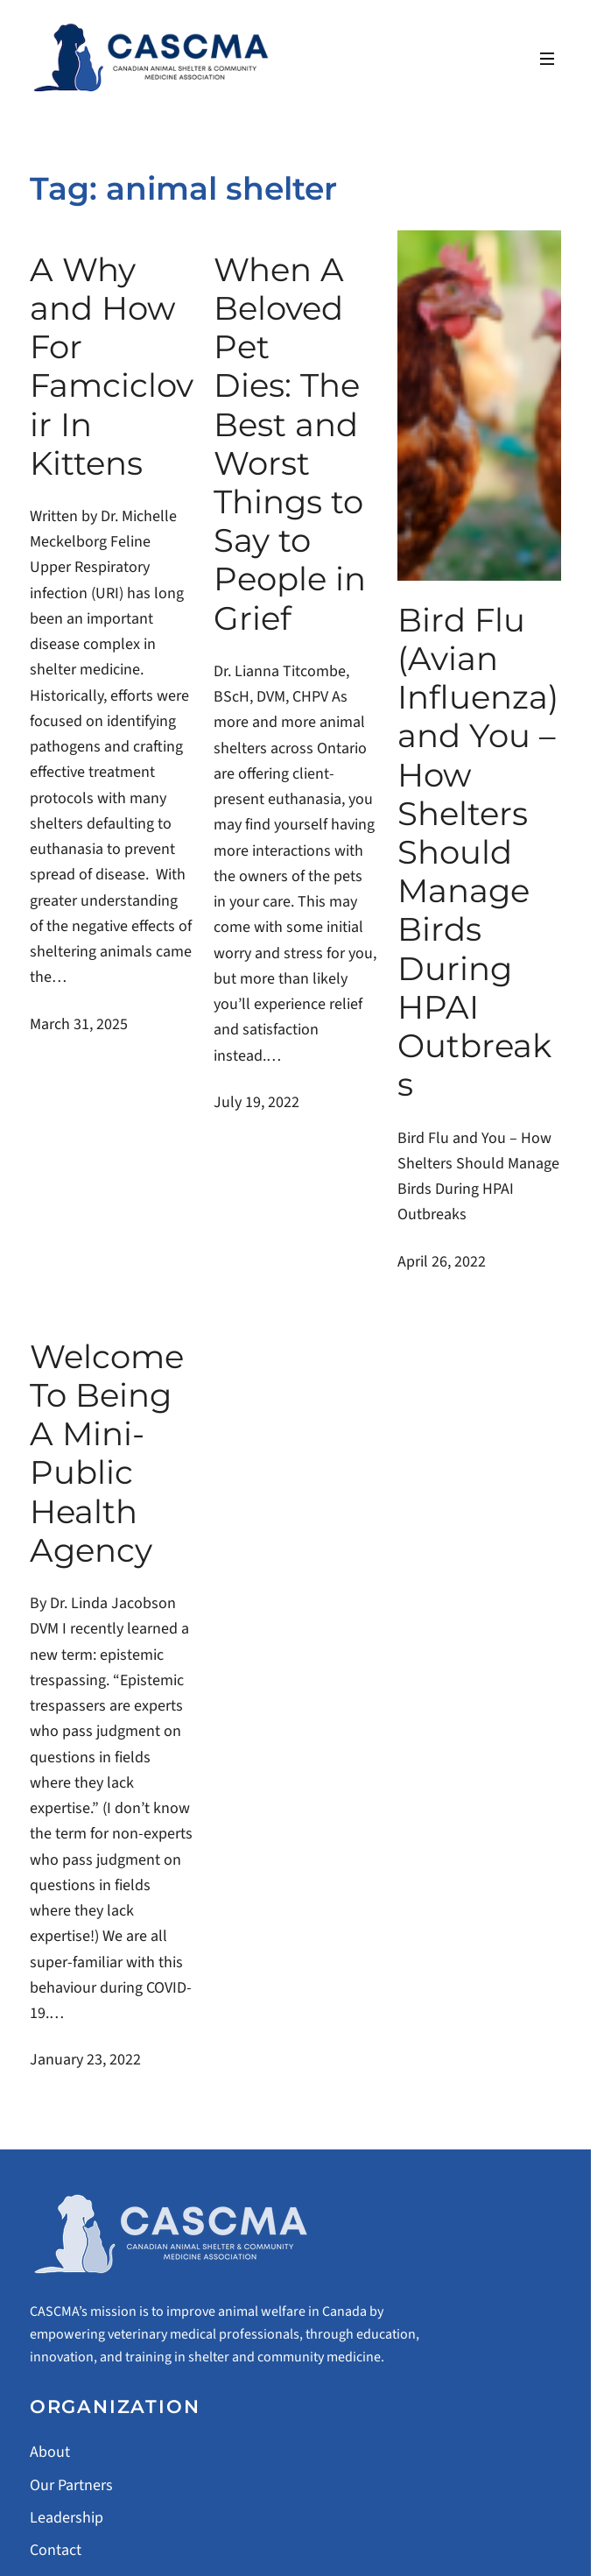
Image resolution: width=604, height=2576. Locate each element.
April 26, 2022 (441, 1262)
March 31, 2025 (79, 1024)
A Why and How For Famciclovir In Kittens (111, 367)
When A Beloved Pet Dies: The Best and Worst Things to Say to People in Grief (290, 444)
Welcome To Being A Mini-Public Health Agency (107, 1453)
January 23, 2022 (85, 2060)
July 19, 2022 (256, 1102)
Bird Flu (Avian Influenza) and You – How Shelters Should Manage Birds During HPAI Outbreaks (477, 853)
